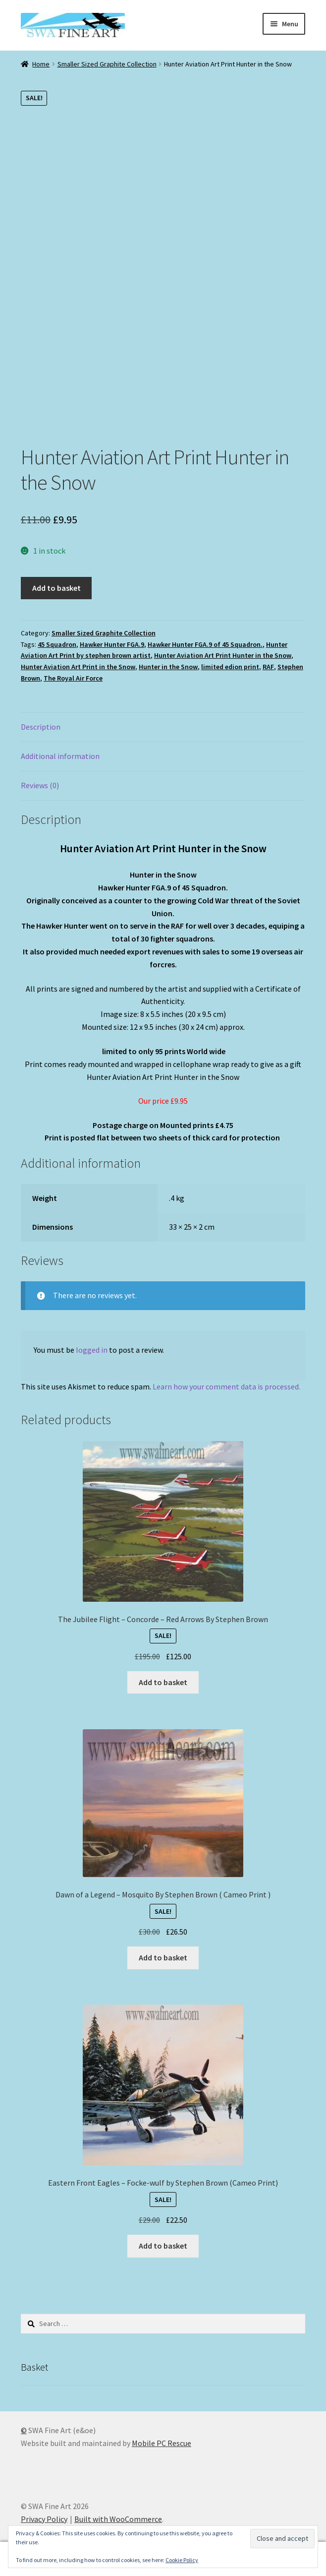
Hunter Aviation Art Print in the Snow (78, 666)
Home (41, 64)
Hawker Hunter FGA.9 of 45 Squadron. (205, 644)
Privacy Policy (44, 2519)
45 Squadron (57, 644)
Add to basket (56, 588)
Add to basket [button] (163, 1682)
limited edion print (230, 666)
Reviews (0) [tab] (40, 785)
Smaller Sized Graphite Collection (107, 64)
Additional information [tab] (60, 756)
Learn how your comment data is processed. (226, 1386)
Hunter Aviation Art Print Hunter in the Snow (222, 655)
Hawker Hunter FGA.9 (112, 644)
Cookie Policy (181, 2560)
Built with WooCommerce (118, 2519)
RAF (268, 666)
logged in (92, 1350)
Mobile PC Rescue (161, 2443)
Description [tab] (40, 727)
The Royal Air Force (73, 678)
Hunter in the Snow (168, 666)
